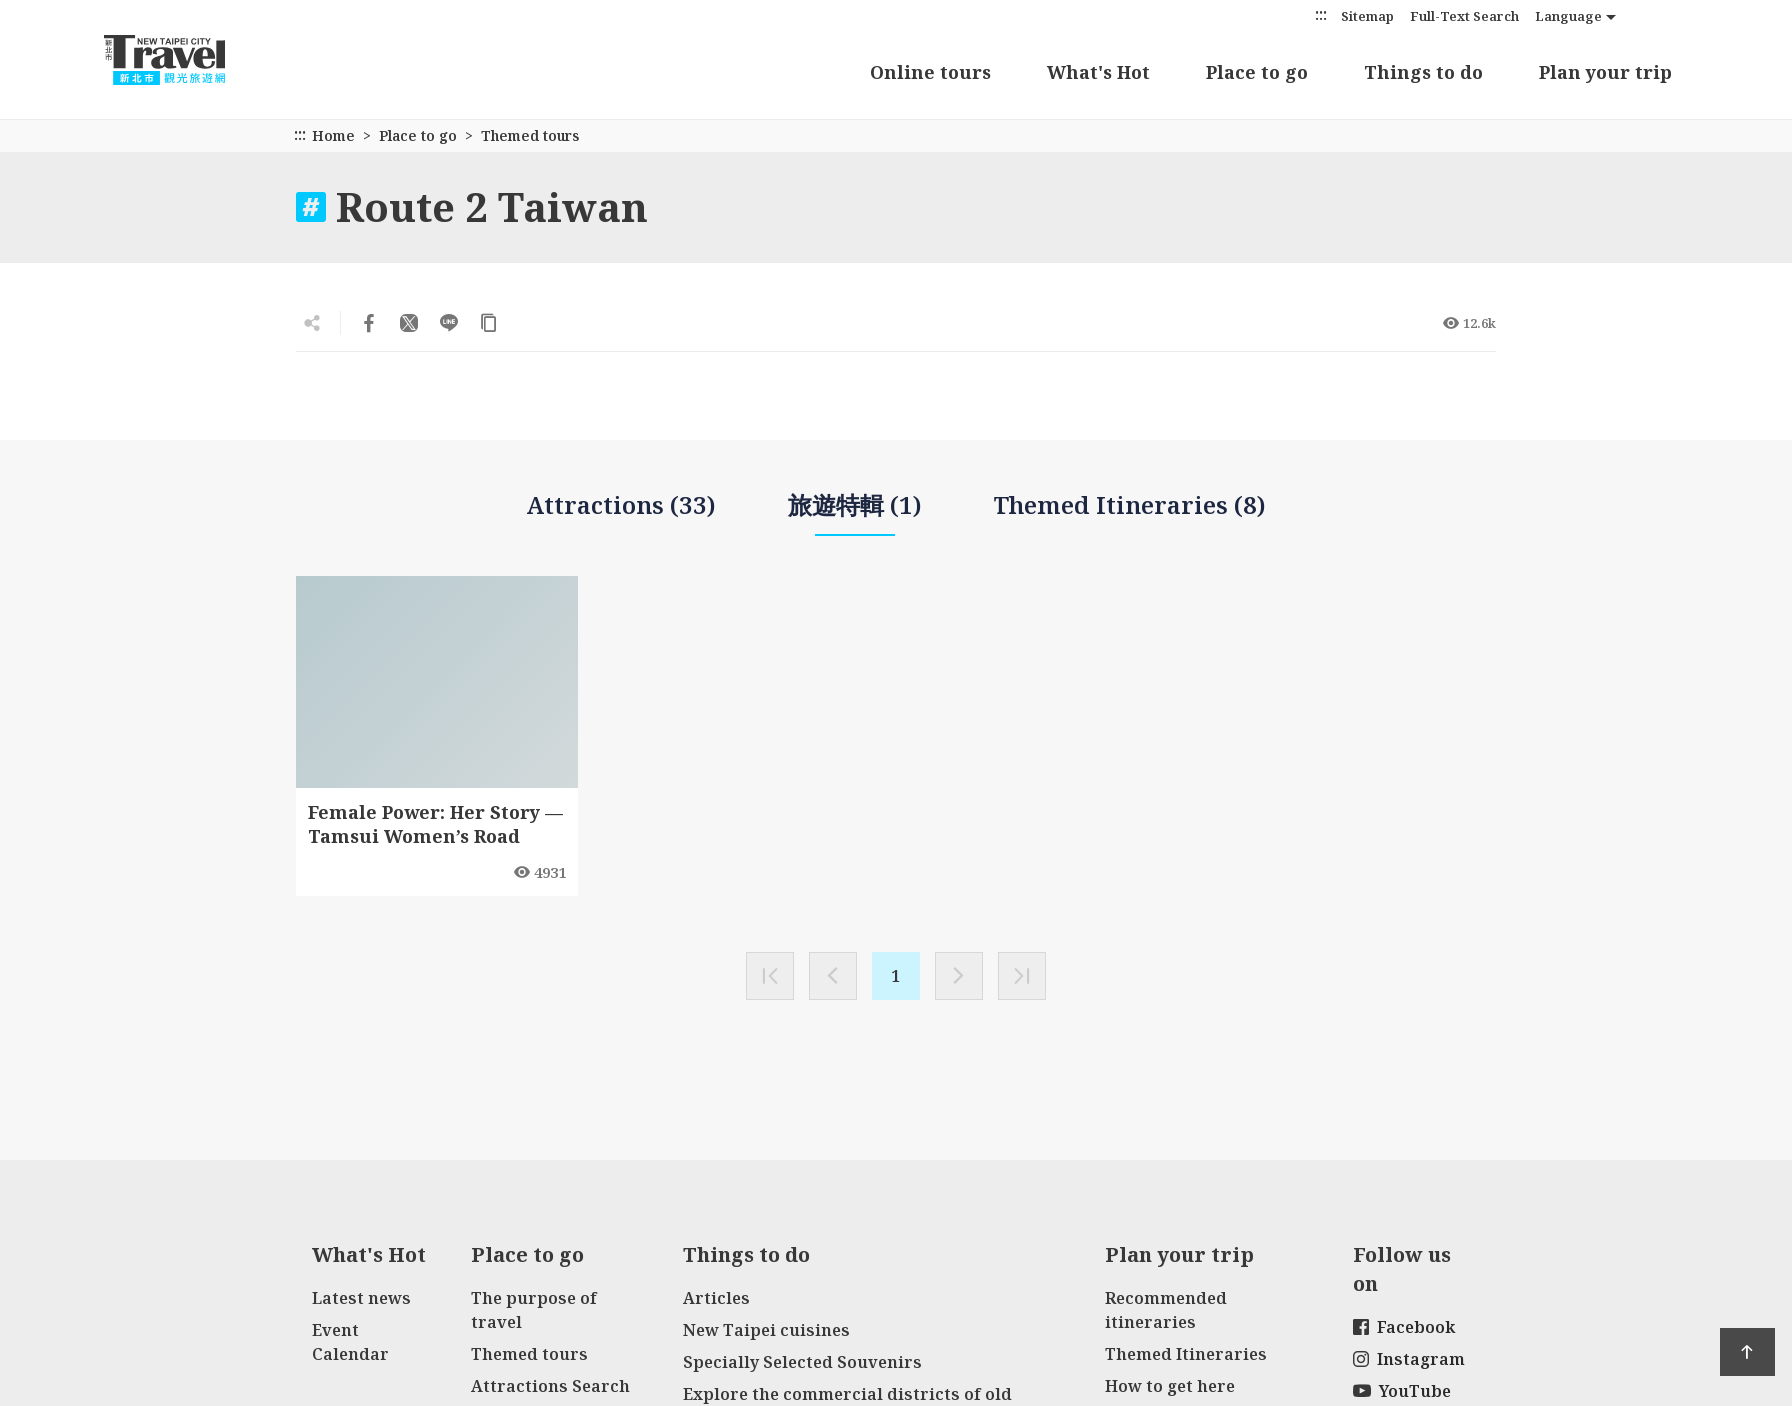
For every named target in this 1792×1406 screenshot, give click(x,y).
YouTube (1402, 1391)
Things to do (1423, 72)
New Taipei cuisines (766, 1330)
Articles (716, 1298)
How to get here (1170, 1386)
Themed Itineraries (1186, 1354)
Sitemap (1367, 16)
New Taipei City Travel (184, 60)
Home (333, 135)
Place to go (1257, 72)
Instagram (1409, 1359)
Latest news (361, 1298)
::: (1321, 14)
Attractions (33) (621, 504)
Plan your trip (1605, 72)
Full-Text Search (1464, 16)
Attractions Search (550, 1386)
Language (1568, 16)
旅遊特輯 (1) (855, 512)
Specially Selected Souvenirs (802, 1362)
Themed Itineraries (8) (1130, 504)
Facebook (1404, 1327)
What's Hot (1098, 72)
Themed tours (529, 1354)
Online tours (930, 72)
